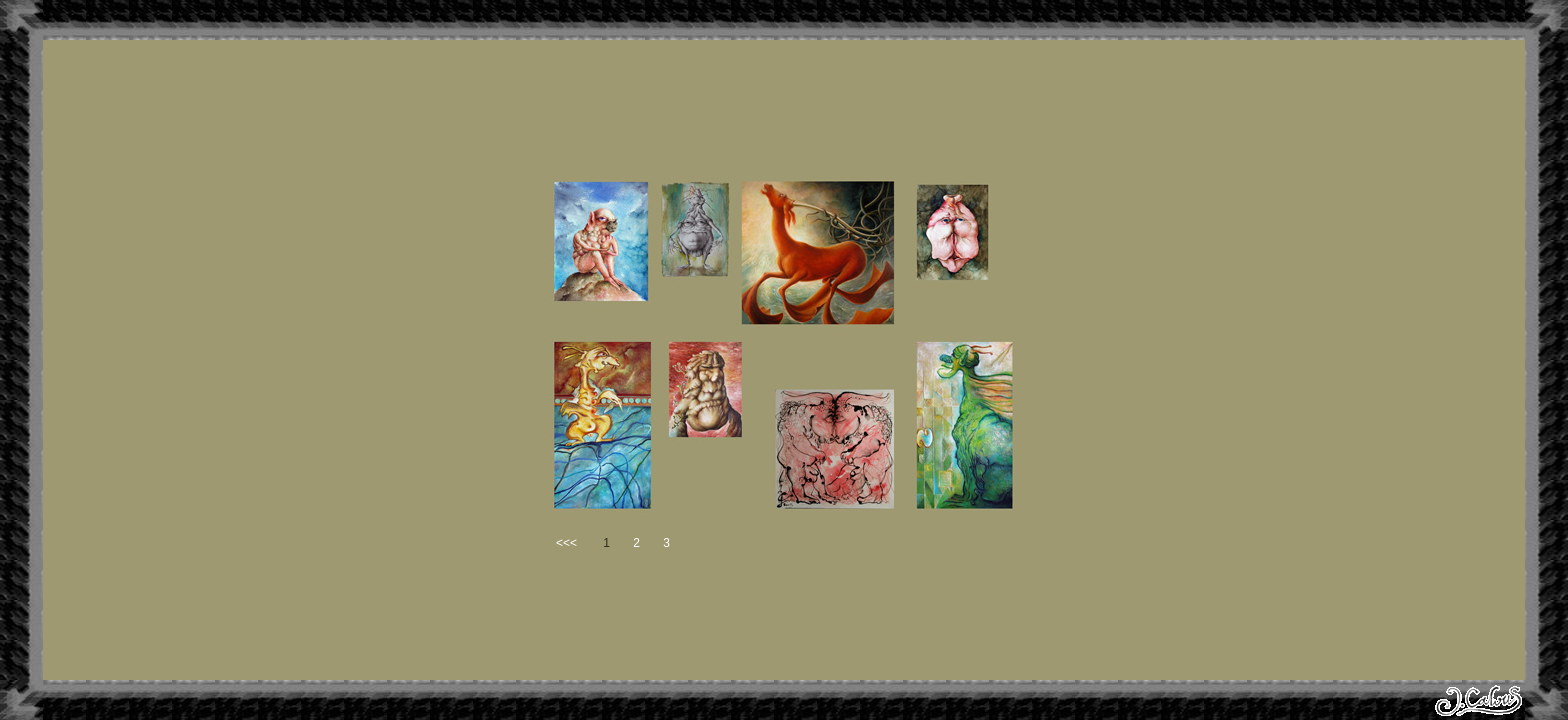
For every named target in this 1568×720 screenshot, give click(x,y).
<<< (566, 543)
